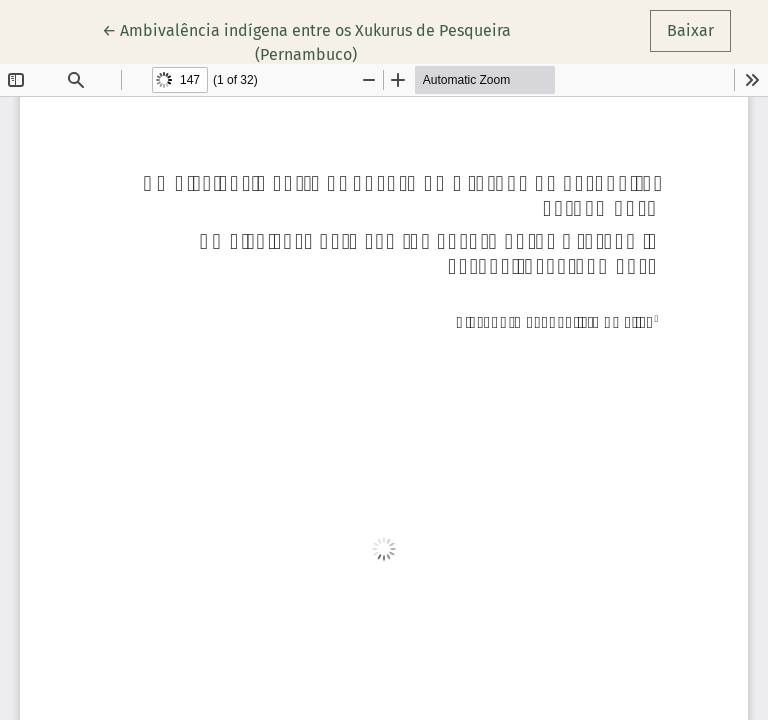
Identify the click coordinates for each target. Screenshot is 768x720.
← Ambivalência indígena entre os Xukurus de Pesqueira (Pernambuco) (306, 41)
